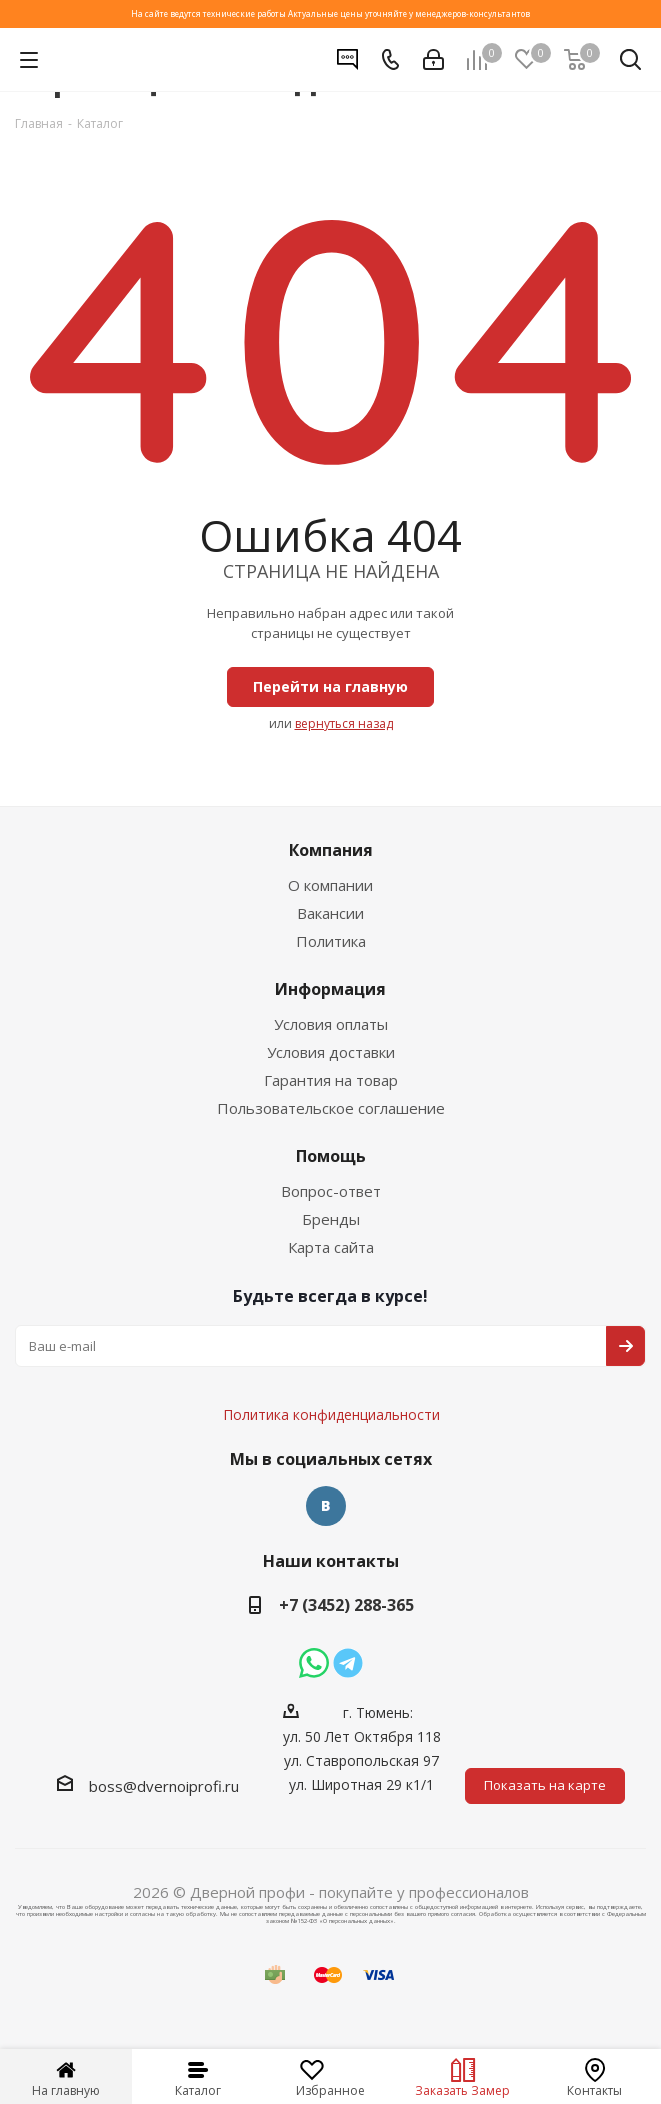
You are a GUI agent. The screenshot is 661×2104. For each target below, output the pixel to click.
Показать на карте (545, 1785)
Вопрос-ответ (331, 1191)
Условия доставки (331, 1052)
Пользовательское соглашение (331, 1108)
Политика (331, 941)
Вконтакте (326, 1506)
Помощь (331, 1156)
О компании (330, 885)
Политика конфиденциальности (341, 1355)
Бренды (331, 1219)
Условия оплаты (331, 1024)
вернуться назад (344, 723)
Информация (330, 989)
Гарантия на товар (331, 1080)
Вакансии (330, 913)
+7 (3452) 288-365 (346, 1605)
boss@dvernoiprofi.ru (164, 1786)
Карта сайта (331, 1247)
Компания (331, 850)
